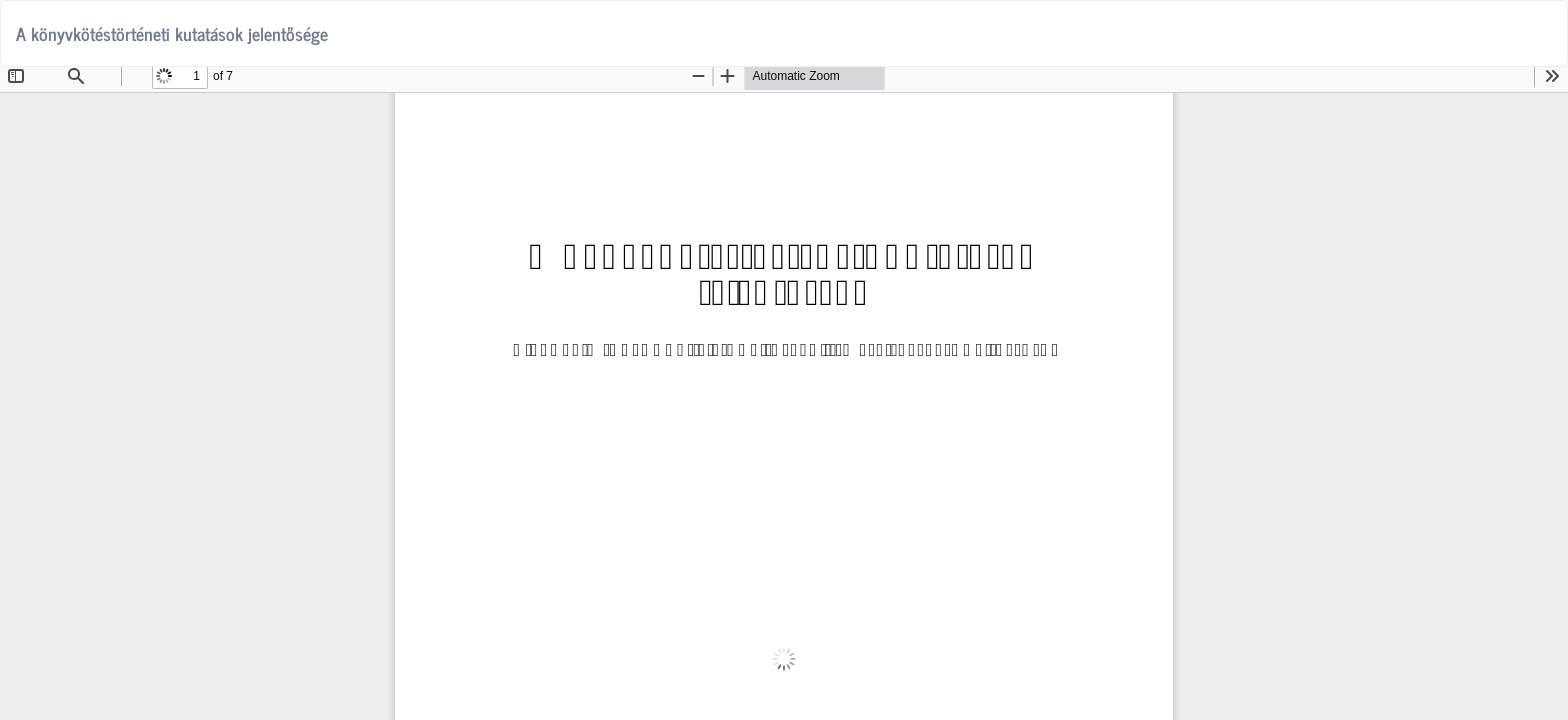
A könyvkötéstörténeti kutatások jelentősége (172, 33)
